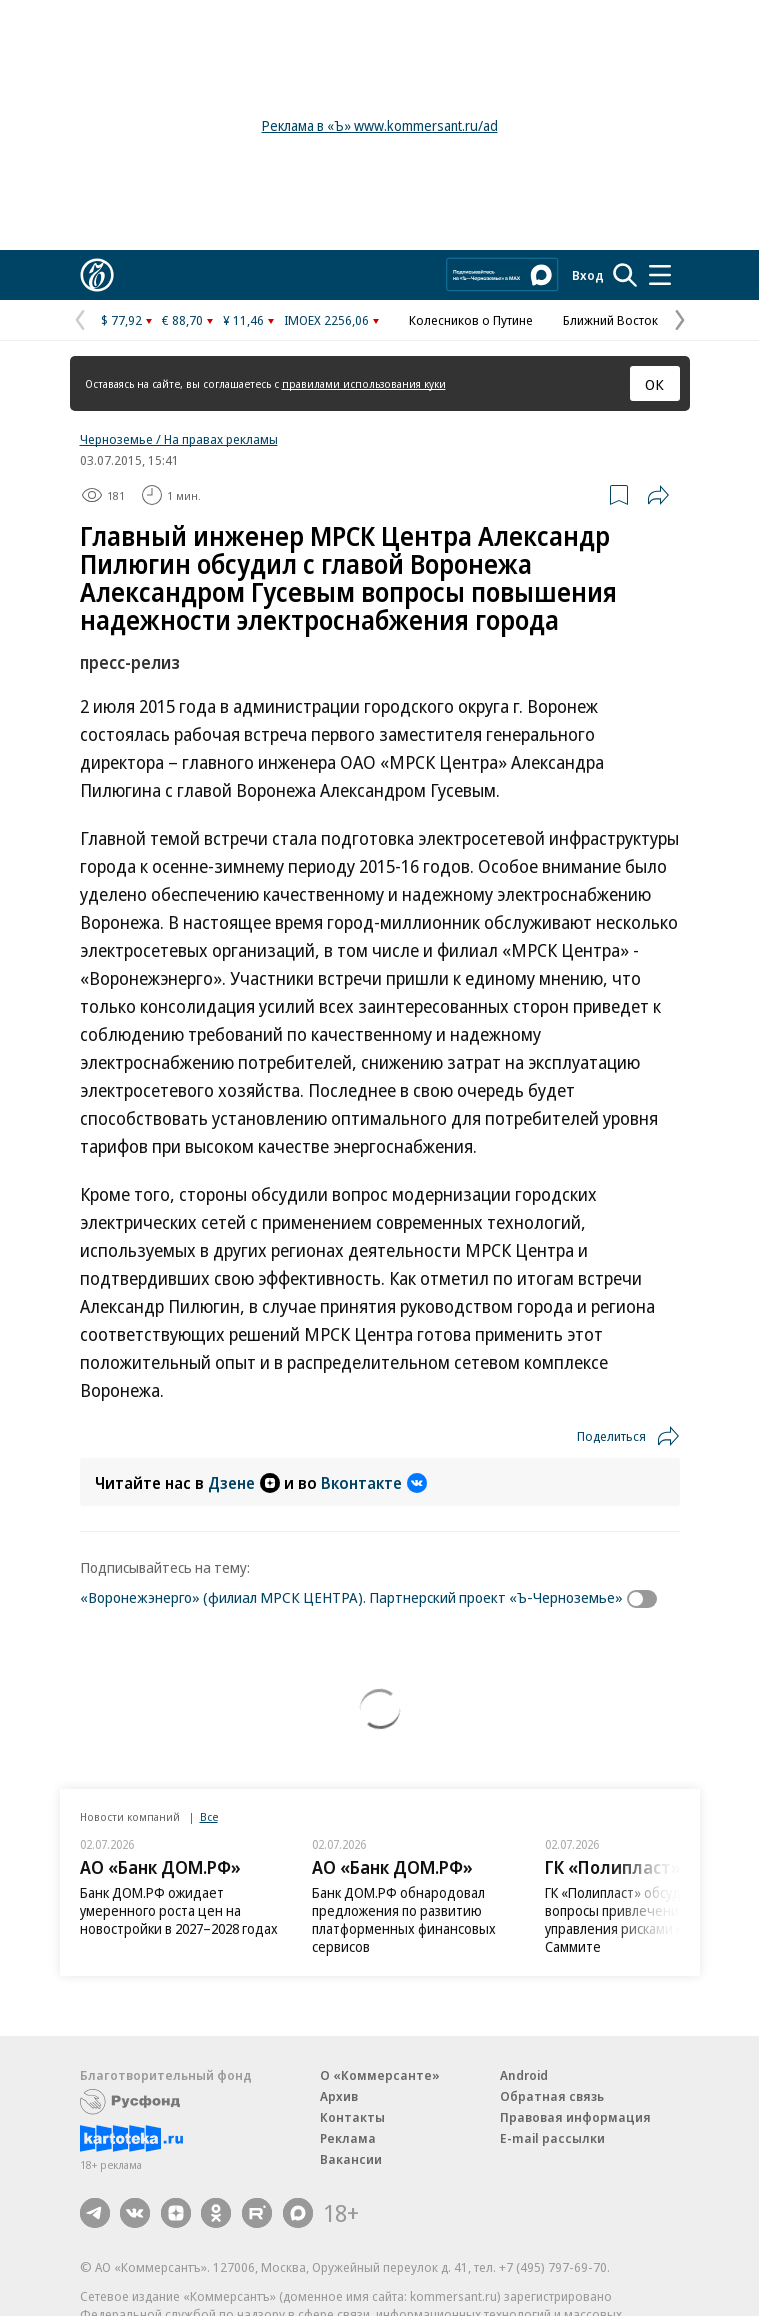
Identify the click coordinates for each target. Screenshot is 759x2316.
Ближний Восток (610, 320)
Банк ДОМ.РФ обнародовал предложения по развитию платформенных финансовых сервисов (404, 1919)
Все (209, 1816)
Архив (339, 2096)
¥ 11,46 (243, 320)
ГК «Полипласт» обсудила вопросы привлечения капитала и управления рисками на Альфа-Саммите (650, 1919)
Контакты (352, 2117)
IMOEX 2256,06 (326, 320)
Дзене (244, 1483)
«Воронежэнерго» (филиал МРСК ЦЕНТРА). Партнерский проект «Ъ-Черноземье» (351, 1597)
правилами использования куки (364, 383)
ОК (654, 384)
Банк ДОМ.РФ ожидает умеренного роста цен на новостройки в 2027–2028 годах (179, 1910)
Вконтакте (374, 1483)
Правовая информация (575, 2117)
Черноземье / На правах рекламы (179, 439)
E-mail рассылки (552, 2138)
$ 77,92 (121, 320)
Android (524, 2075)
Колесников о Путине (471, 320)
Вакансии (351, 2159)
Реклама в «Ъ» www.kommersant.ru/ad (380, 125)
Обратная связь (552, 2096)
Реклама (348, 2138)
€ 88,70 (182, 320)
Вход (588, 275)
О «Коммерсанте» (380, 2075)
